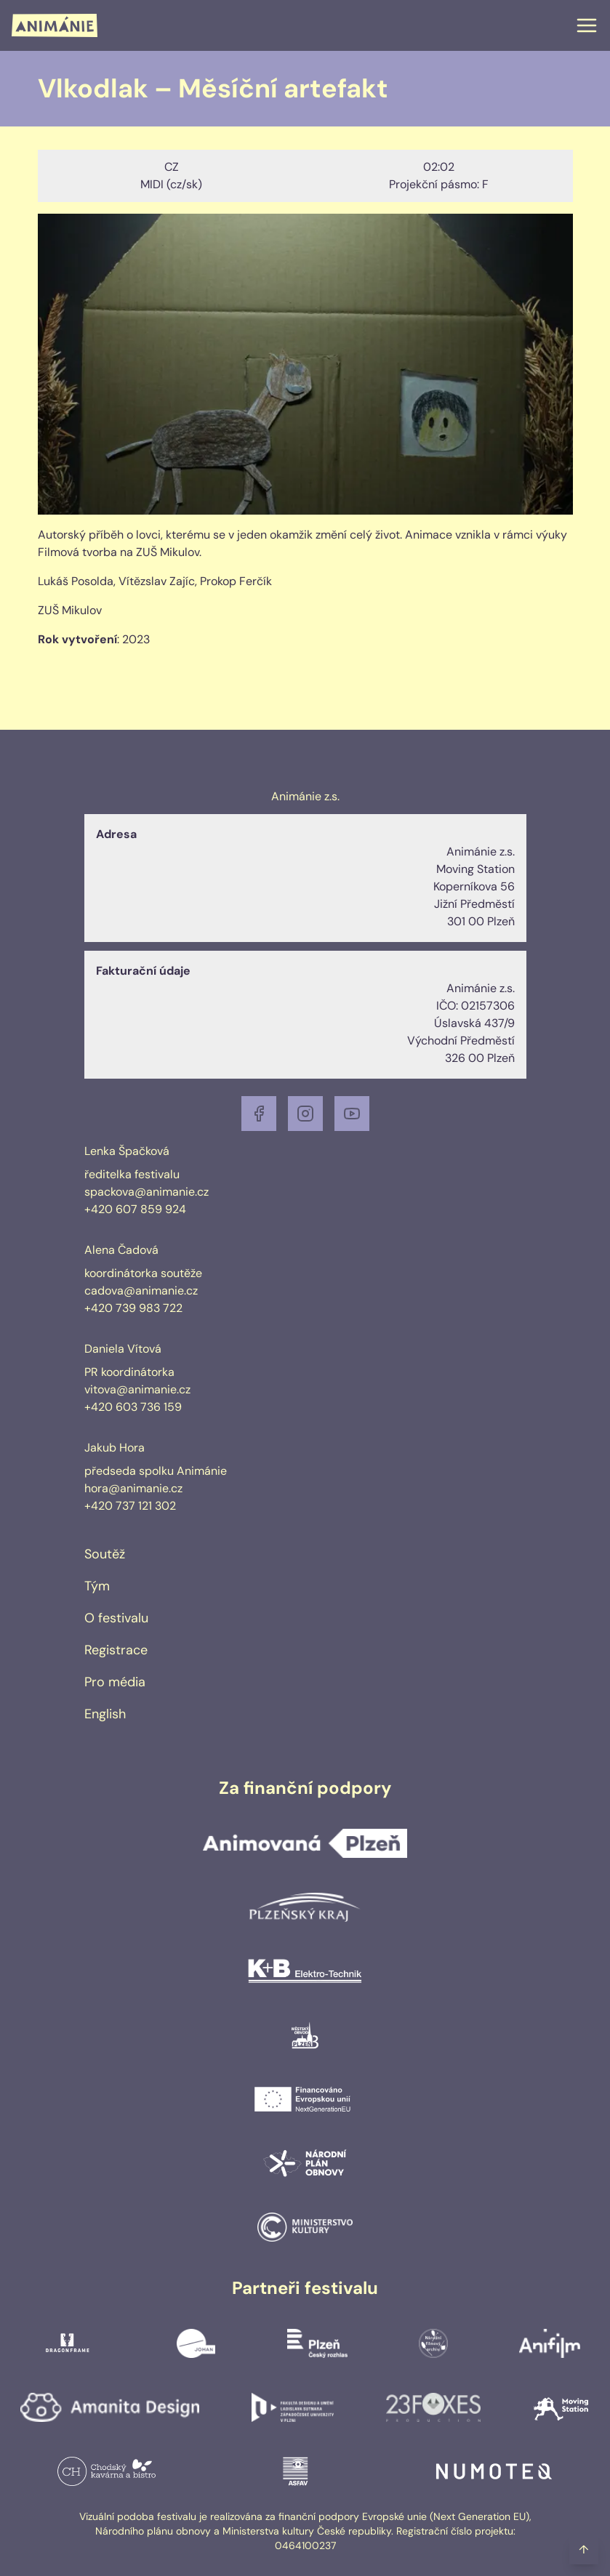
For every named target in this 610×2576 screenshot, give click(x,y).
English (105, 1714)
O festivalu (116, 1618)
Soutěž (104, 1554)
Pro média (114, 1682)
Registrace (116, 1650)
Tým (97, 1586)
